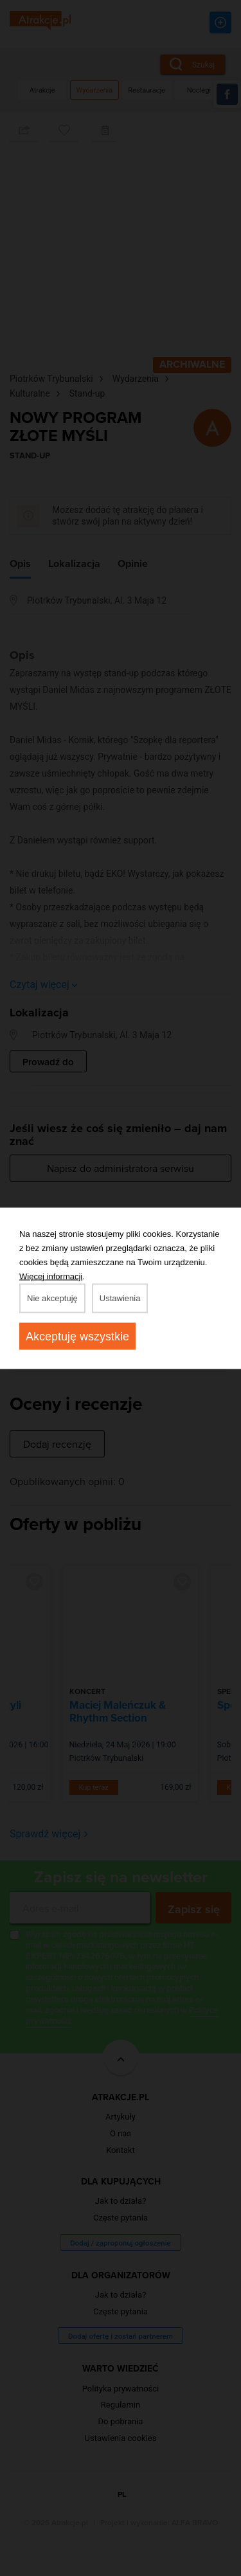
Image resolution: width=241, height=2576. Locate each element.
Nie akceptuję (52, 1297)
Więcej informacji (50, 1276)
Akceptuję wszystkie (77, 1335)
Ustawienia (120, 1297)
